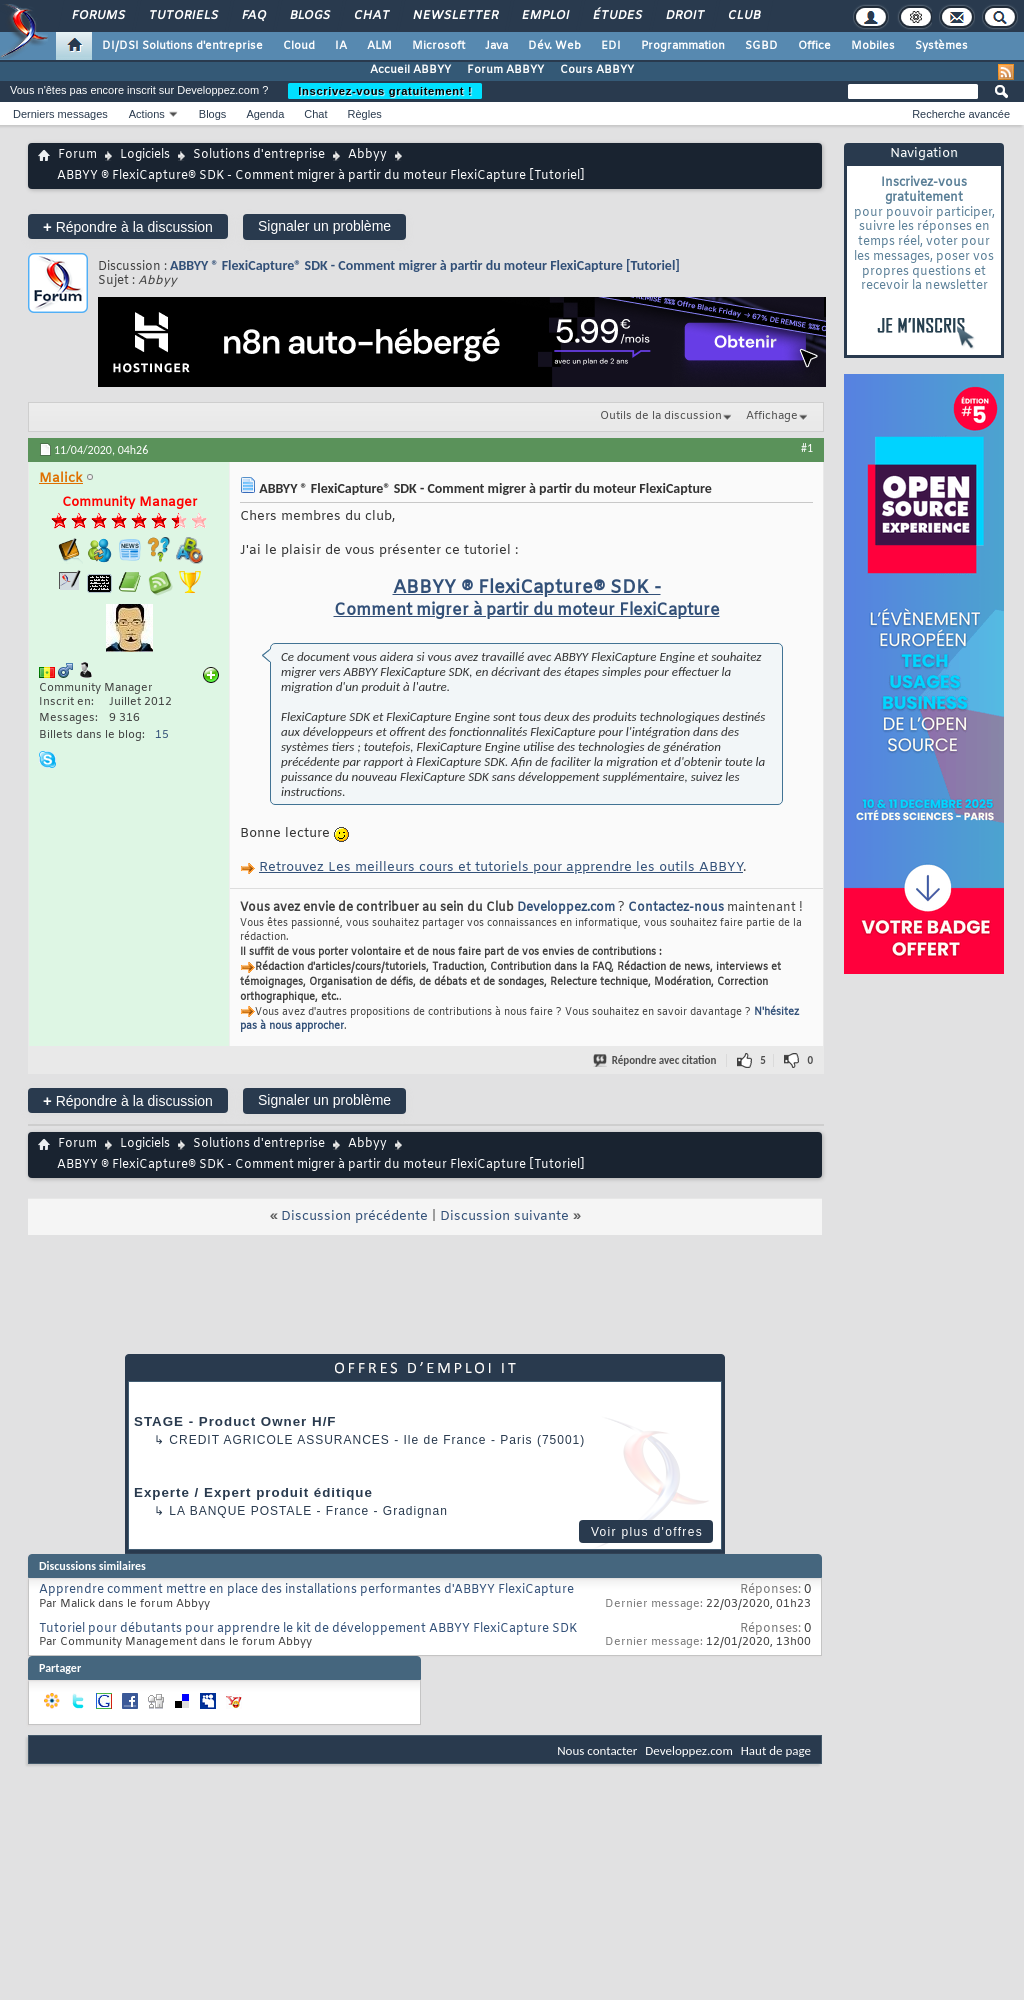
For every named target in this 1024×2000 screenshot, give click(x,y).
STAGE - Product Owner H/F (235, 1421)
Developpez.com (566, 908)
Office (814, 46)
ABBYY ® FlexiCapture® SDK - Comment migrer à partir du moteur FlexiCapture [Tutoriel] (425, 265)
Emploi (544, 16)
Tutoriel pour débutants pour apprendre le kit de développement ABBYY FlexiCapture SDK (308, 1629)
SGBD (761, 46)
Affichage (772, 416)
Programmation (683, 46)
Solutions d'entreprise (259, 155)
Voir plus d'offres (647, 1532)
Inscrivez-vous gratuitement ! (385, 91)
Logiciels (145, 155)
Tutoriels (182, 16)
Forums (97, 16)
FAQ (253, 16)
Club (743, 16)
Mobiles (873, 46)
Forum (77, 155)
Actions (147, 114)
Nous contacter (597, 1750)
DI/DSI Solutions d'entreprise (182, 46)
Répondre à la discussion (128, 226)
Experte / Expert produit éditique (253, 1492)
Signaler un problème (324, 226)
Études (616, 16)
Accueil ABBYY (410, 70)
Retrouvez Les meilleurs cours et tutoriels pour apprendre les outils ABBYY (501, 867)
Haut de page (776, 1750)
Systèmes (941, 46)
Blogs (309, 16)
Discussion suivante (504, 1216)
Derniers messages (60, 114)
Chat (370, 16)
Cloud (299, 46)
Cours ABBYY (597, 70)
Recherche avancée (961, 114)
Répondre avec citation (656, 1060)
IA (341, 46)
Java (496, 46)
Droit (684, 16)
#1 (807, 448)
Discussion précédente (354, 1216)
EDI (611, 46)
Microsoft (438, 46)
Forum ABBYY (505, 70)
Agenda (265, 114)
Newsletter (454, 16)
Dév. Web (554, 46)
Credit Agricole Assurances (279, 1440)
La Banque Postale (240, 1511)
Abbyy (367, 155)
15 (162, 735)
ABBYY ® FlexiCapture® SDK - (527, 588)
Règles (365, 114)
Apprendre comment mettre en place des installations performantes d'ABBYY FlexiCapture (306, 1590)
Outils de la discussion (661, 416)
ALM (379, 46)
